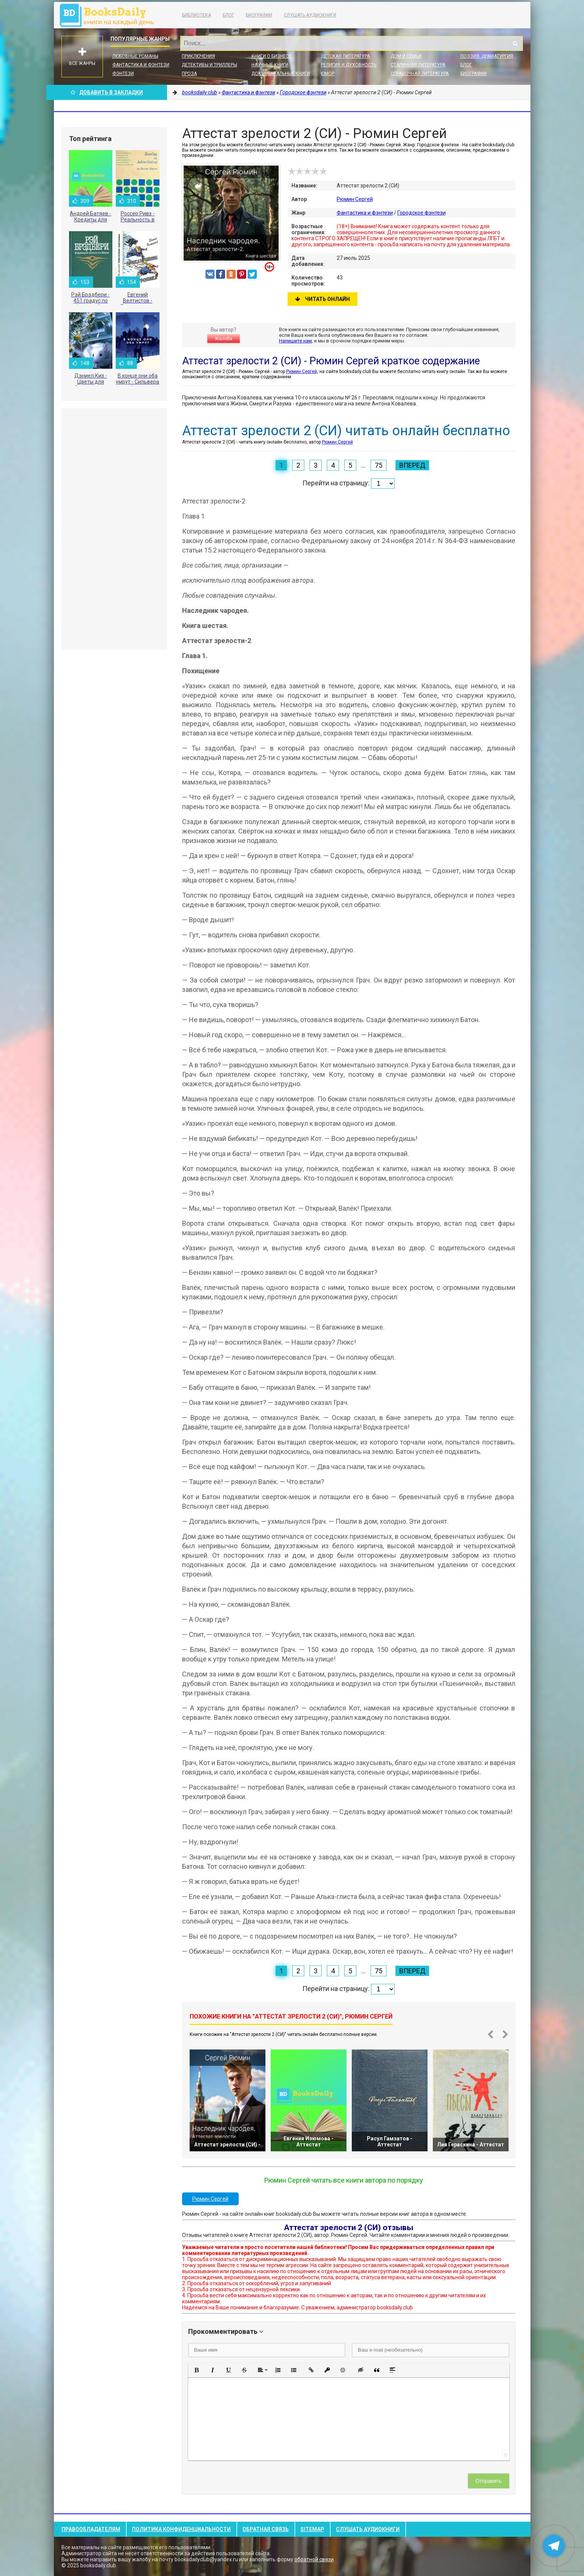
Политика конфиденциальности (181, 2529)
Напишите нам (295, 341)
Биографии (259, 15)
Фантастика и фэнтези (140, 65)
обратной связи (314, 2559)
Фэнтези (123, 73)
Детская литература (345, 56)
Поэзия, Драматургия (486, 56)
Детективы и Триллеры (209, 65)
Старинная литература (418, 65)
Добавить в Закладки (107, 92)
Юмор (327, 73)
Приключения (198, 56)
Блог (228, 15)
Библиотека (196, 15)
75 (378, 465)
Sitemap (312, 2529)
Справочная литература (420, 73)
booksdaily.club (110, 15)
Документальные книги (280, 73)
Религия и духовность (348, 65)
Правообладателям (90, 2529)
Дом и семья (406, 56)
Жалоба (223, 338)
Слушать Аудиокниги (310, 15)
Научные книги (269, 65)
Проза (189, 73)
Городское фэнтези (421, 213)
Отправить (488, 2481)
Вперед (412, 465)
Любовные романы (135, 56)
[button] (197, 2370)
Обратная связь (265, 2529)
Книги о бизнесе (271, 56)
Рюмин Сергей (355, 199)
